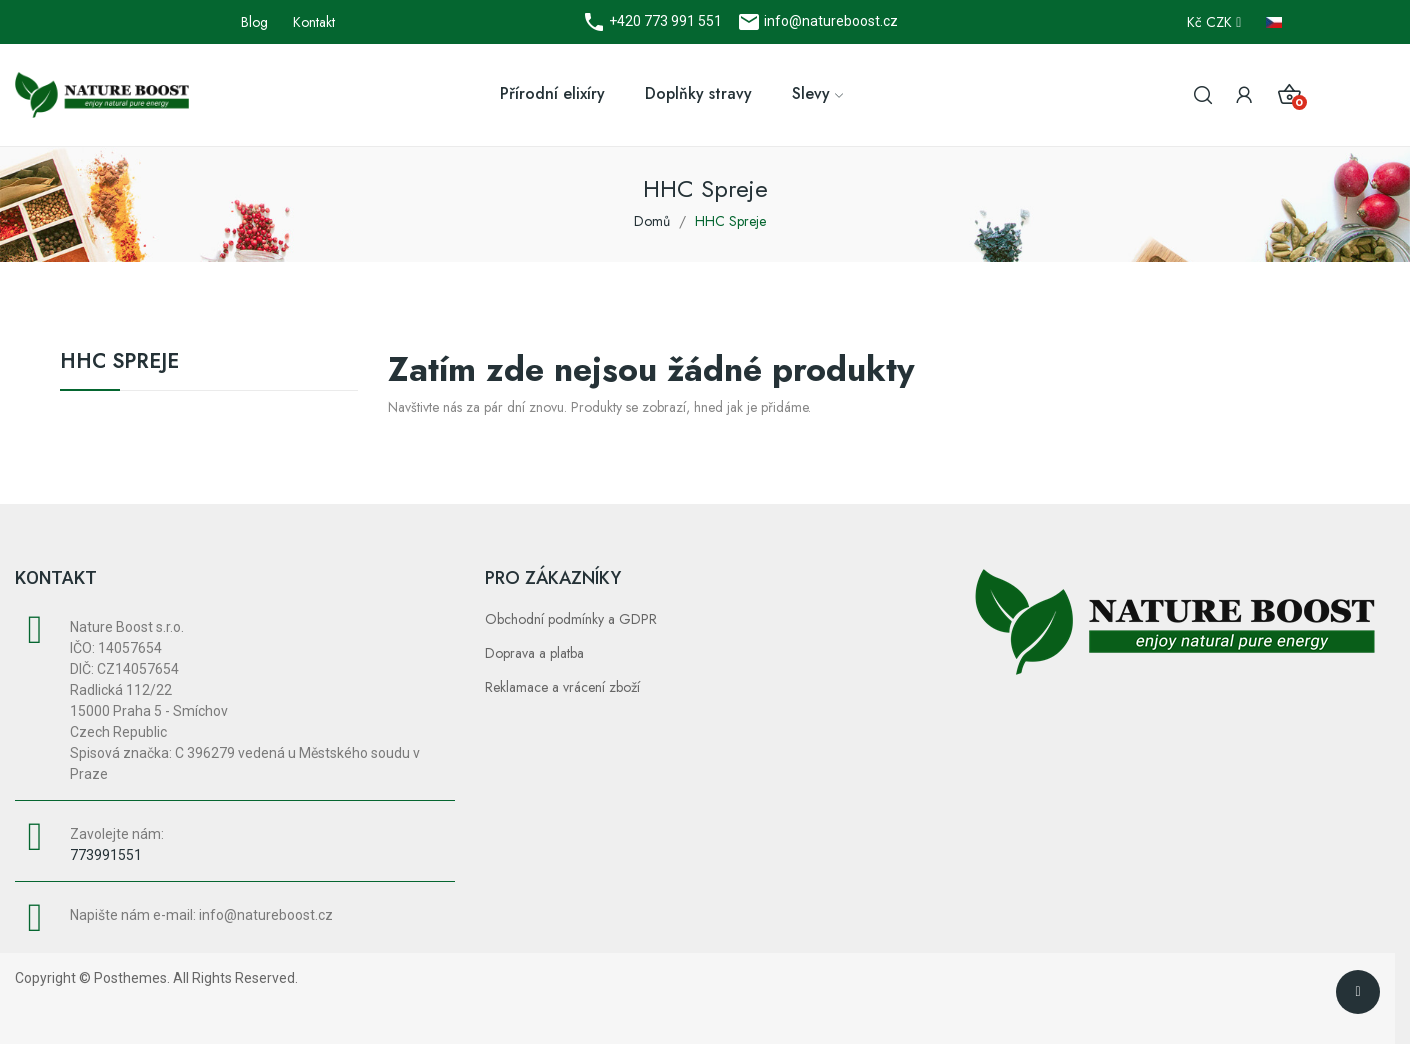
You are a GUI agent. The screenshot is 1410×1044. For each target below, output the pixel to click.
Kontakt (314, 22)
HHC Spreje (119, 364)
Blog (254, 22)
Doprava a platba (534, 653)
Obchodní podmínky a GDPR (571, 619)
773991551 (106, 855)
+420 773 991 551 (664, 21)
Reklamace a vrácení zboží (562, 687)
